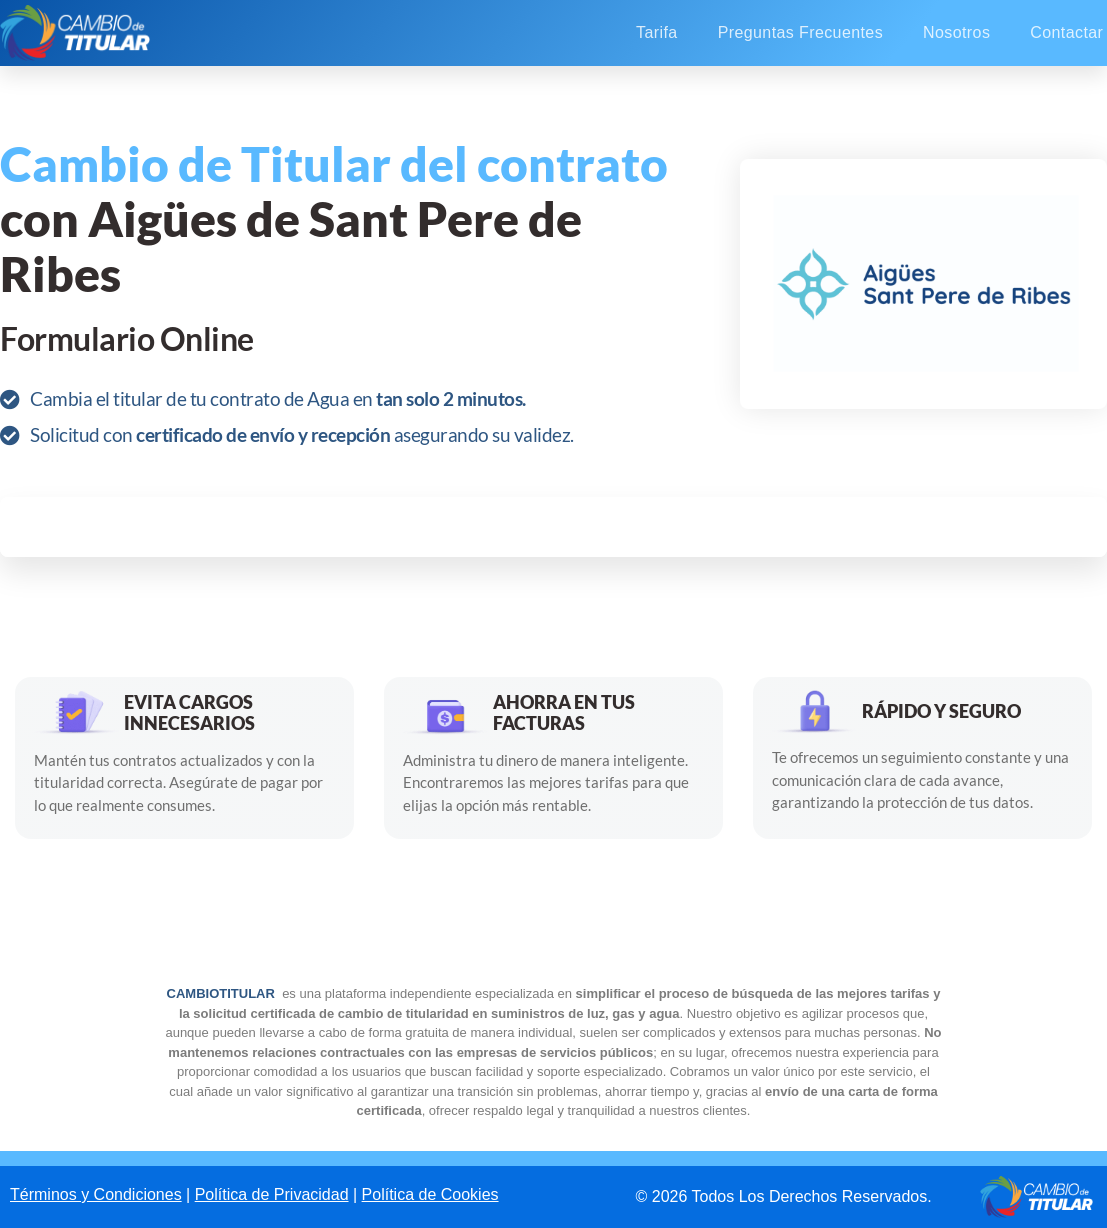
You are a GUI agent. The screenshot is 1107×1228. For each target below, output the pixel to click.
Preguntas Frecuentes (800, 32)
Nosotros (956, 32)
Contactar (1066, 32)
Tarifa (657, 32)
